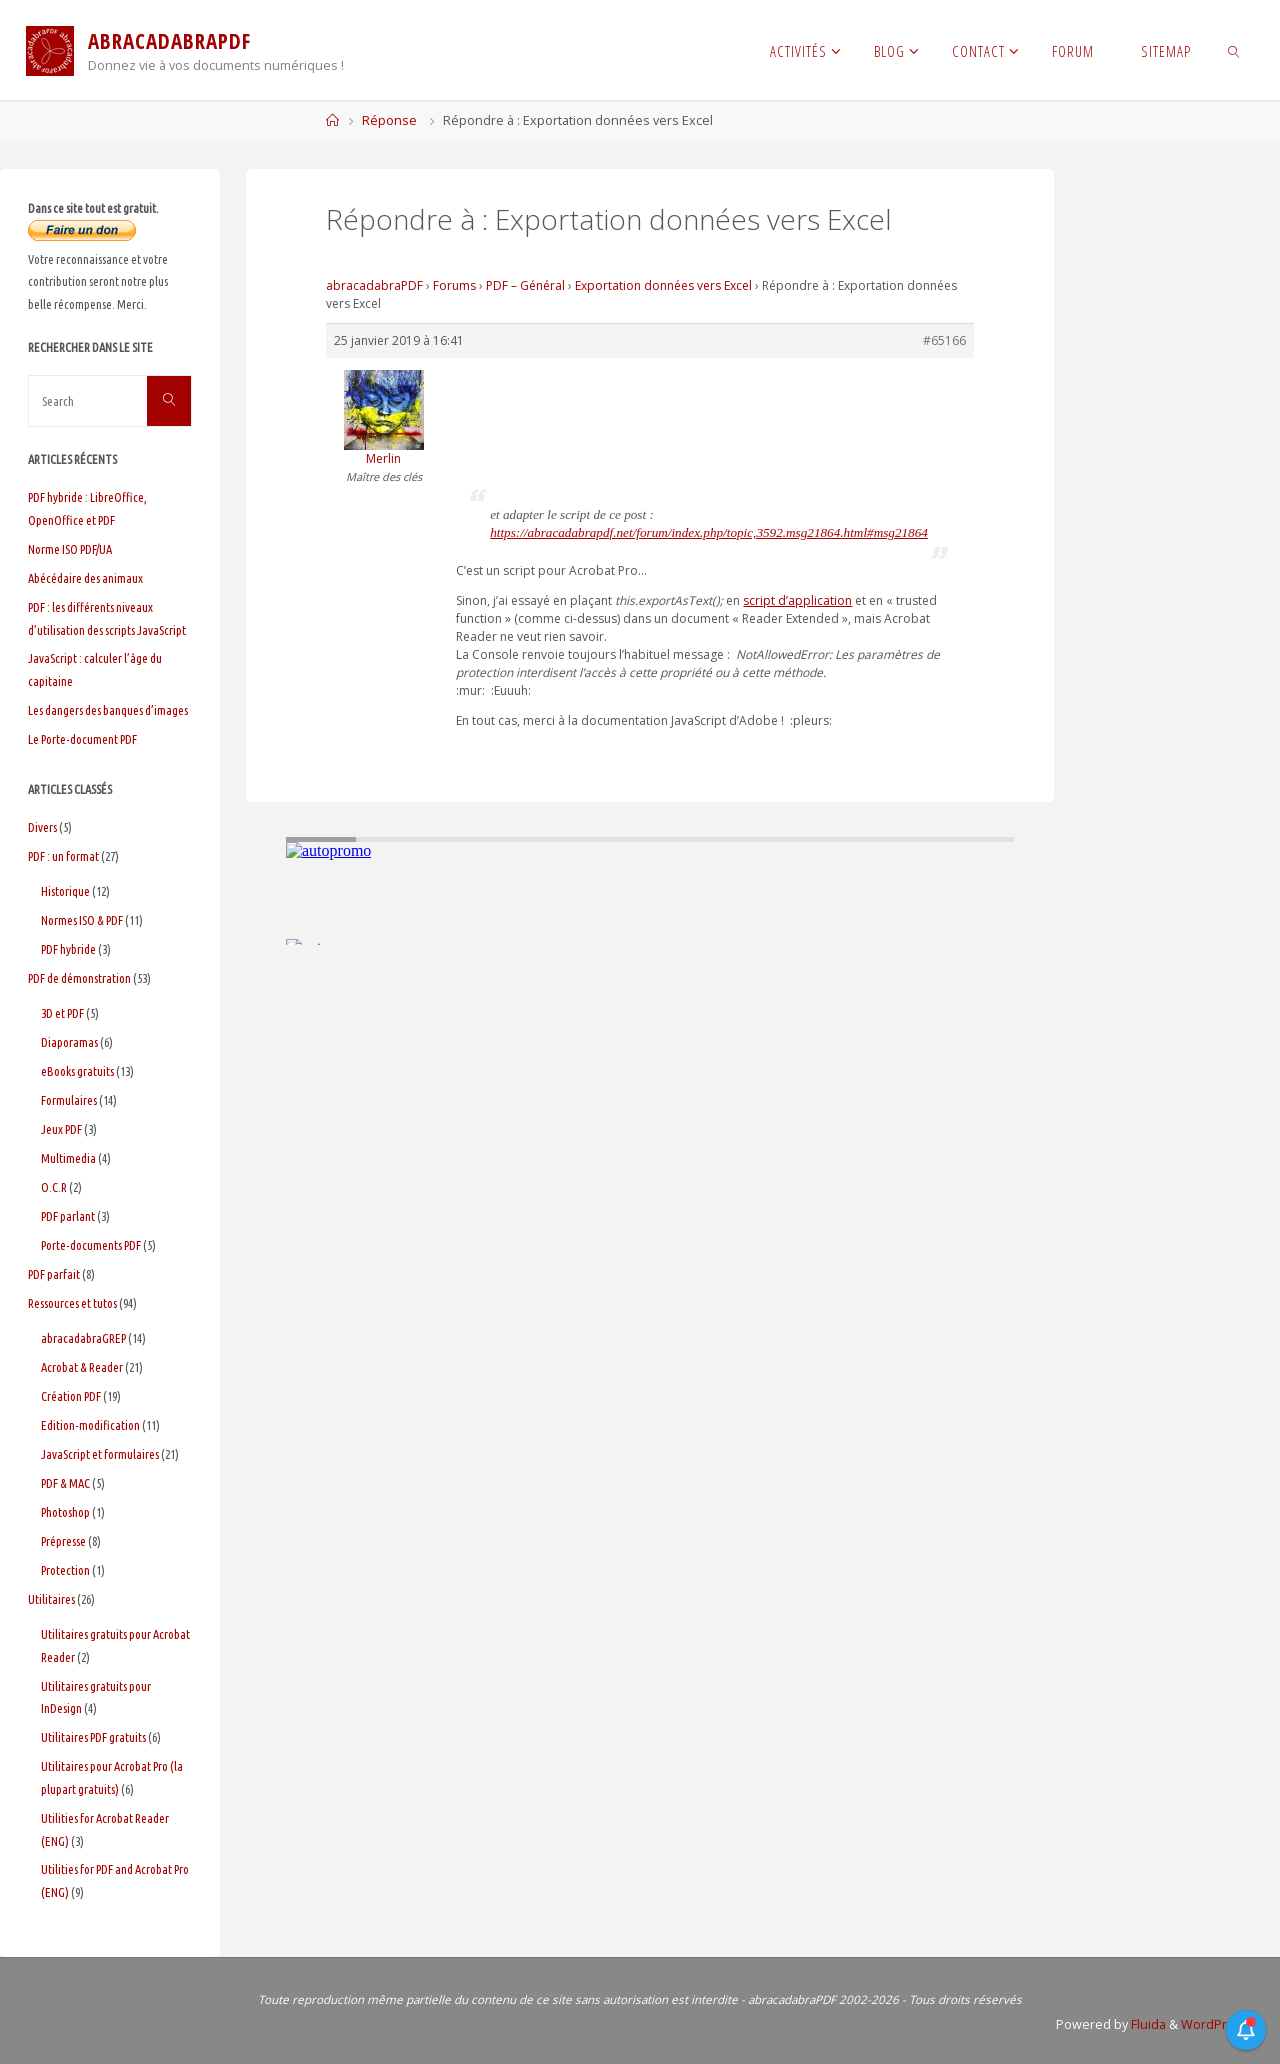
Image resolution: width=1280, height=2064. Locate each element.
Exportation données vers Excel (663, 285)
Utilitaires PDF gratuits (93, 1737)
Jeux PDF (61, 1129)
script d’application (797, 600)
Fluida (1147, 2024)
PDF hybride (68, 949)
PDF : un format (63, 856)
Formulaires (69, 1100)
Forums (454, 285)
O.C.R (54, 1187)
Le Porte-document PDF (82, 739)
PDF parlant (68, 1216)
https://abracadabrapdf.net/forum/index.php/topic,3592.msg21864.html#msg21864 (709, 532)
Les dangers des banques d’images (108, 710)
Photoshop (65, 1512)
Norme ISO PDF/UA (70, 549)
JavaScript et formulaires (100, 1454)
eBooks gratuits (77, 1071)
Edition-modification (90, 1425)
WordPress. (1216, 2024)
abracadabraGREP (83, 1338)
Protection (65, 1570)
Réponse (389, 120)
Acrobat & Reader (82, 1367)
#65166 (944, 340)
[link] (1234, 50)
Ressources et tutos (72, 1303)
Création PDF (71, 1396)
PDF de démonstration (79, 978)
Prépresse (63, 1541)
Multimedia (68, 1158)
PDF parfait (54, 1274)
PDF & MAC (65, 1483)
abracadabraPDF (374, 285)
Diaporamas (69, 1042)
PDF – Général (525, 285)
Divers (42, 827)
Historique (65, 891)
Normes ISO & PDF (82, 920)
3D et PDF (62, 1013)
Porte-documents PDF (91, 1245)
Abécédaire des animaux (85, 578)
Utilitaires (51, 1599)
